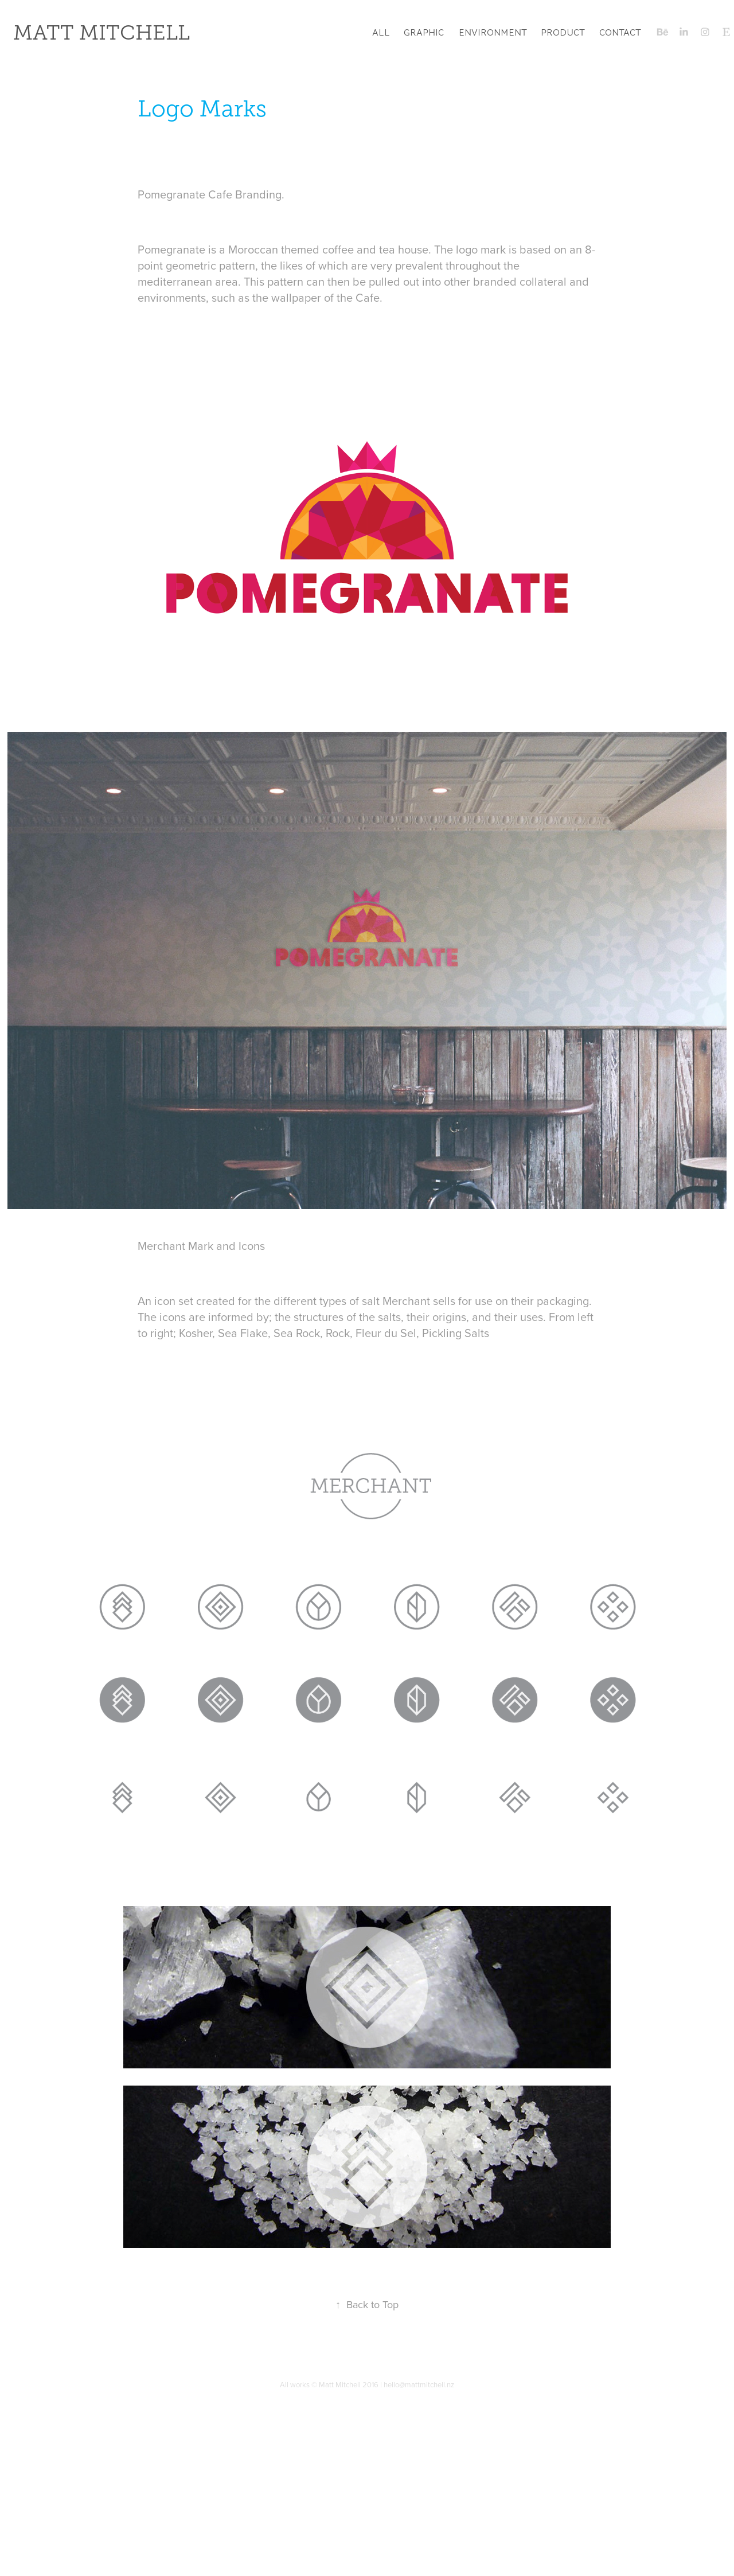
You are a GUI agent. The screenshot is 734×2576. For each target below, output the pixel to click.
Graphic (424, 32)
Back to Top (367, 2304)
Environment (493, 32)
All (381, 32)
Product (563, 32)
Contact (620, 32)
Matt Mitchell (101, 32)
